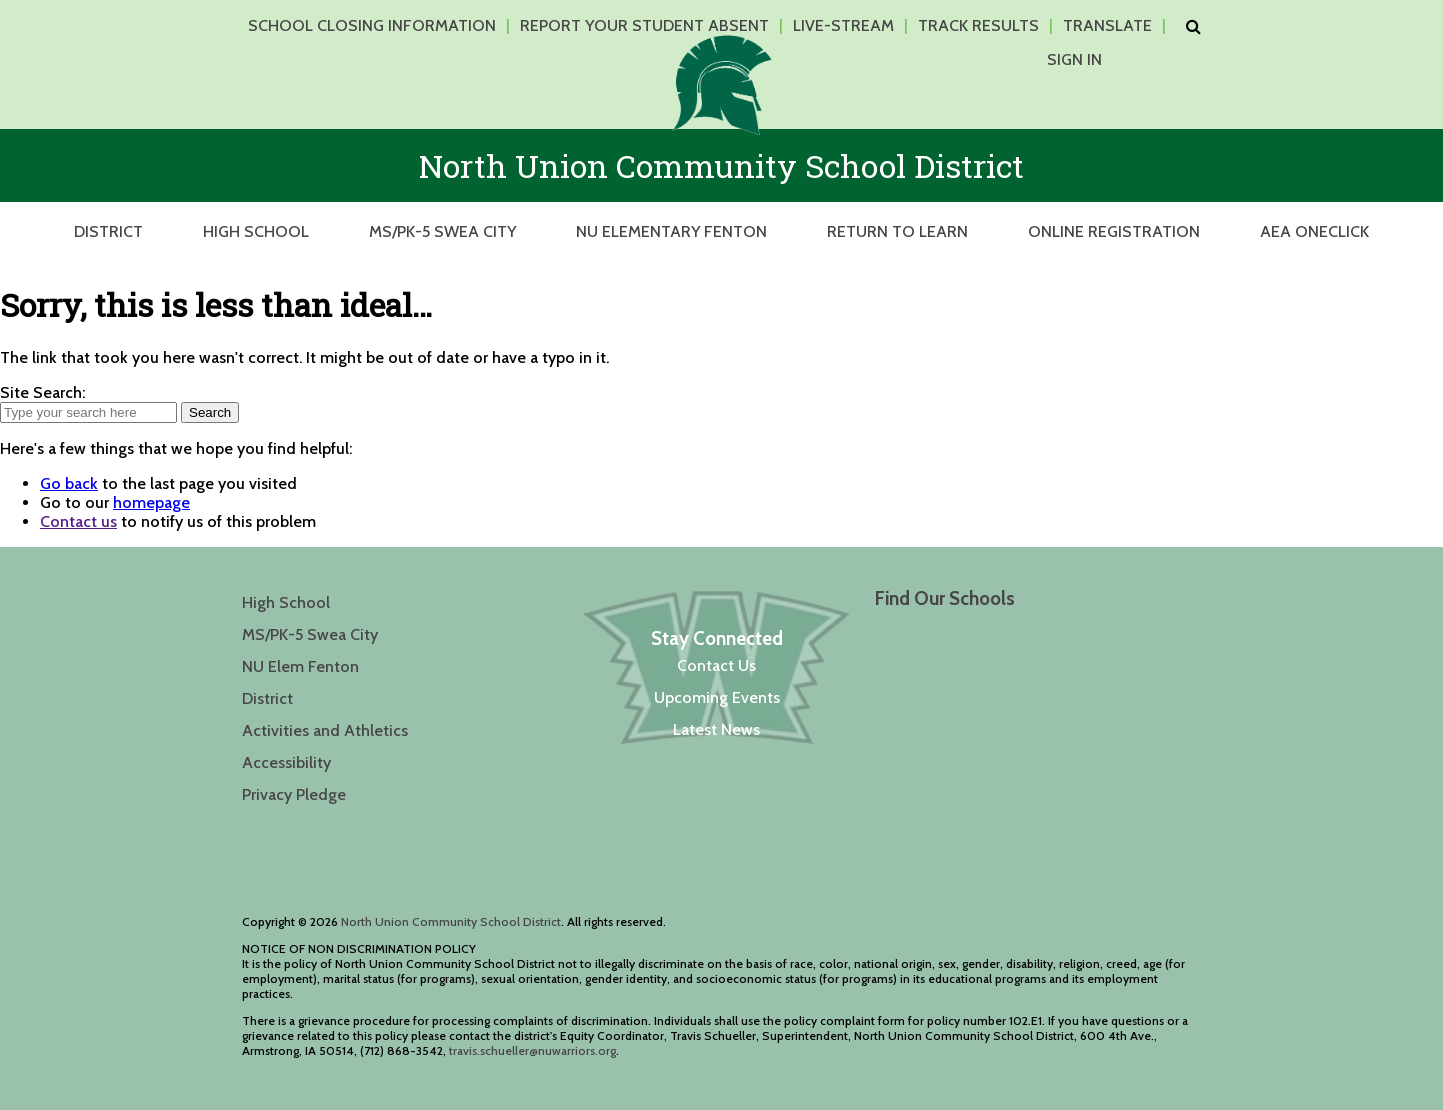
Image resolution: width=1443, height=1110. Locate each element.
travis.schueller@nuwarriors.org (532, 1050)
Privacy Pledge (294, 794)
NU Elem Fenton (300, 666)
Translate (1107, 25)
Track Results (978, 25)
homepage (151, 502)
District (108, 231)
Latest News (716, 729)
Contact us (78, 521)
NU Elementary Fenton (671, 231)
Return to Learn (897, 231)
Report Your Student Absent (644, 25)
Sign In (1074, 59)
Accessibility (286, 762)
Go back (69, 483)
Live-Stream (843, 25)
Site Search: (42, 392)
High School (256, 231)
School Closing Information (372, 25)
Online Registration (1114, 231)
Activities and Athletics (325, 730)
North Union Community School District (451, 921)
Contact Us (716, 665)
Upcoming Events (717, 697)
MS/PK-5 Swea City (442, 231)
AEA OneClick (1314, 231)
